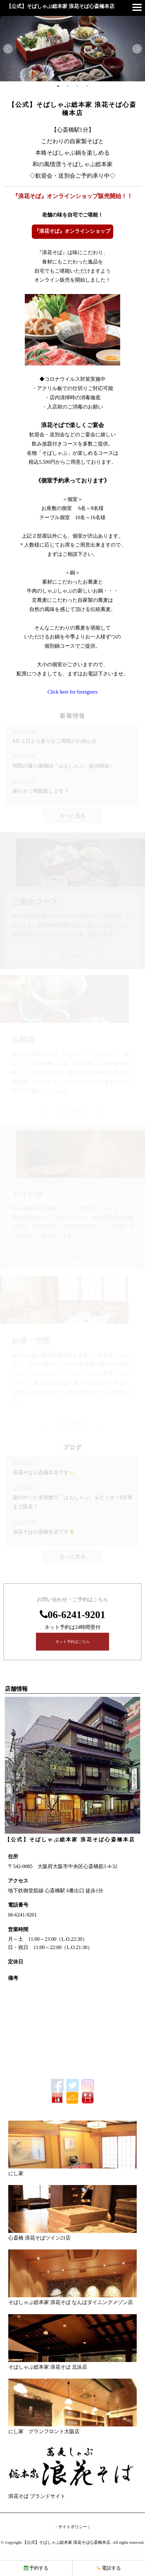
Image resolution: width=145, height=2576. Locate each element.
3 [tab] (77, 86)
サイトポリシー (72, 2526)
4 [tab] (87, 86)
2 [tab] (68, 86)
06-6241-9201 (76, 1614)
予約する (36, 2568)
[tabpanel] (72, 48)
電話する (109, 2568)
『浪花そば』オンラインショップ (72, 231)
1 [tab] (58, 86)
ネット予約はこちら (72, 1641)
